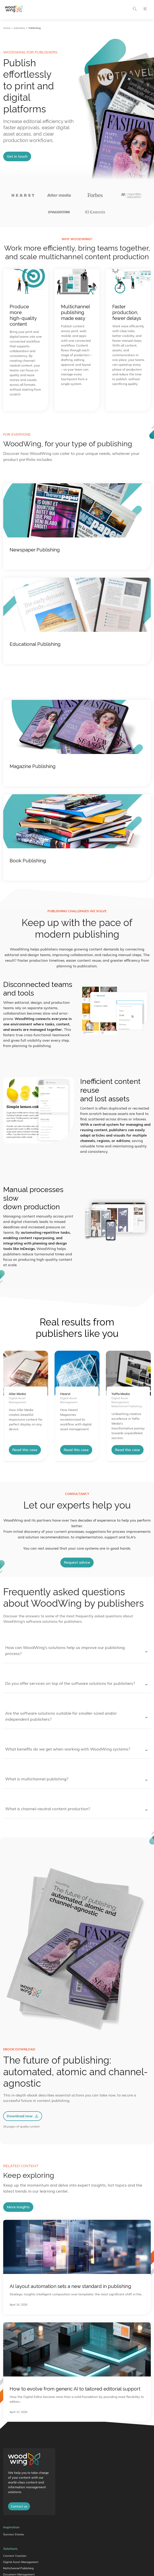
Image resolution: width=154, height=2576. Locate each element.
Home (6, 27)
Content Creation (14, 2556)
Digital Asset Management (20, 2562)
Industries (19, 27)
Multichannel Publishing (18, 2568)
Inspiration (11, 2527)
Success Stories (13, 2534)
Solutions (10, 2549)
